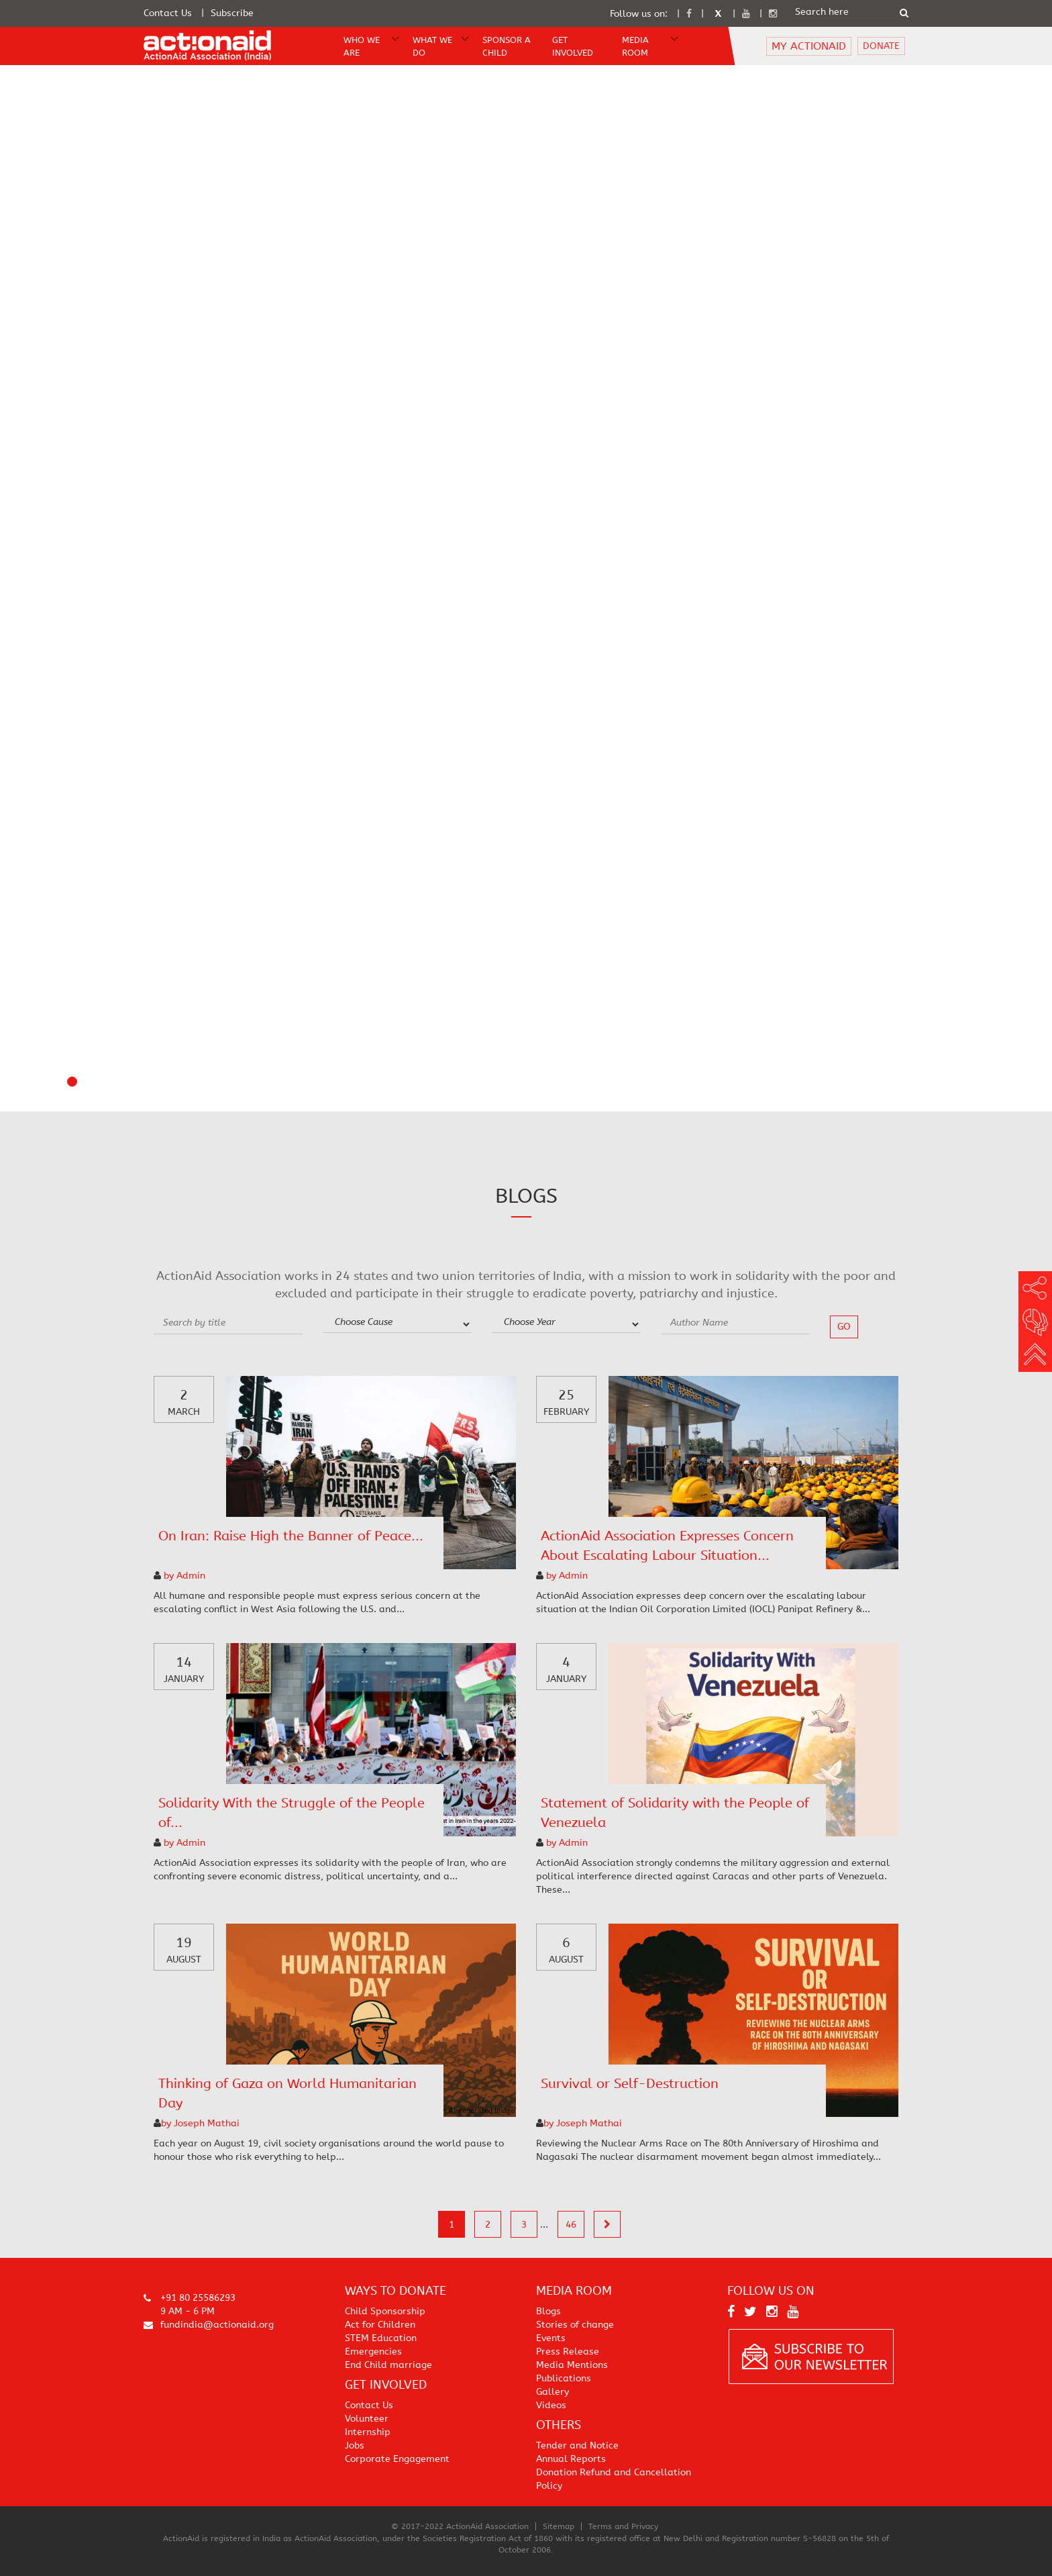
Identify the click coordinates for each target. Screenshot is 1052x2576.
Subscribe (232, 13)
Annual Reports (571, 2459)
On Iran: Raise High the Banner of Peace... (290, 1536)
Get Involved (572, 46)
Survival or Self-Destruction (630, 2083)
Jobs (354, 2445)
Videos (551, 2405)
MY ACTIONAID (809, 46)
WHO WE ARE (362, 46)
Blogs (548, 2311)
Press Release (567, 2351)
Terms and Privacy (623, 2526)
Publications (563, 2378)
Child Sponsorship (385, 2311)
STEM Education (381, 2338)
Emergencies (373, 2351)
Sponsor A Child (506, 46)
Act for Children (380, 2324)
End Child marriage (388, 2365)
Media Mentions (572, 2365)
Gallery (552, 2391)
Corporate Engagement (397, 2459)
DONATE (881, 46)
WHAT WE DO (432, 46)
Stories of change (575, 2324)
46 (571, 2224)
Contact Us (168, 13)
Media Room (635, 46)
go (844, 1326)
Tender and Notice (577, 2445)
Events (551, 2338)
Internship (367, 2432)
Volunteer (366, 2418)
